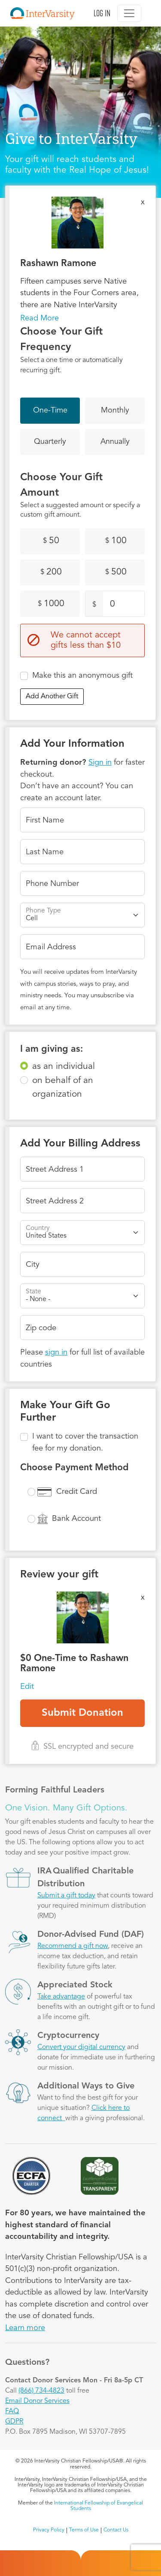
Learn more (25, 2328)
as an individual (63, 1066)
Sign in (100, 762)
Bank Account (76, 1519)
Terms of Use (84, 2530)
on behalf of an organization (62, 1087)
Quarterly (50, 442)
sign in (56, 1352)
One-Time (50, 410)
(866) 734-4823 (41, 2391)
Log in (102, 13)
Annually (115, 442)
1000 (51, 604)
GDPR (14, 2421)
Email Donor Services (37, 2401)
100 (116, 541)
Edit (27, 1686)
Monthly (115, 410)
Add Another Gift (52, 696)
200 (51, 572)
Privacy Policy (48, 2530)
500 (116, 572)
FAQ (12, 2411)
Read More (39, 318)
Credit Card (76, 1492)
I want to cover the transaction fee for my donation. (85, 1442)
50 (51, 541)
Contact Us (115, 2530)
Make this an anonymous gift (82, 675)
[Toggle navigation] (129, 13)
